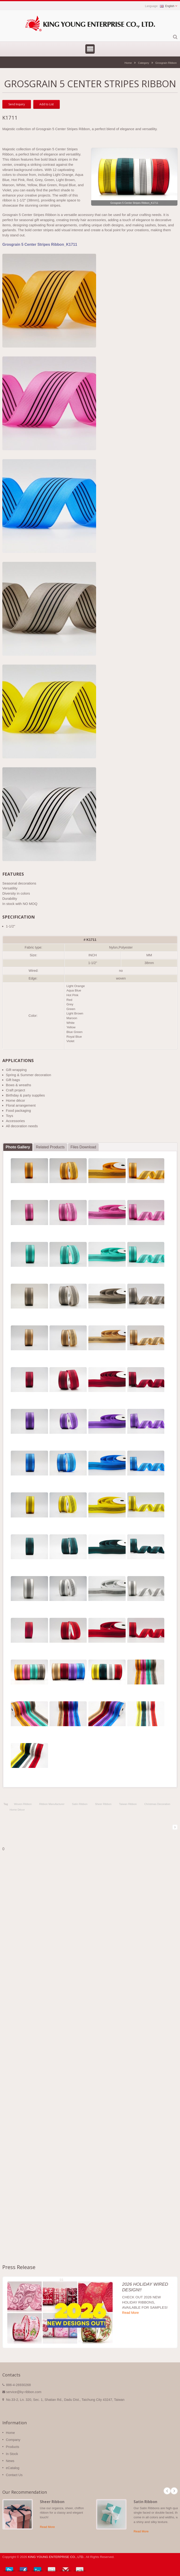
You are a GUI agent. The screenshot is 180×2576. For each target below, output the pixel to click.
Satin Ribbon (145, 2501)
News (10, 2461)
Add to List (46, 104)
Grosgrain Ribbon (166, 62)
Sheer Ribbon (52, 2501)
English (167, 6)
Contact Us (14, 2475)
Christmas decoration (157, 1804)
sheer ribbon (103, 1804)
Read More (130, 2313)
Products (12, 2447)
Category (143, 62)
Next (174, 2490)
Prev (167, 2490)
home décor (17, 1809)
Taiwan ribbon (128, 1804)
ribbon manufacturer (51, 1804)
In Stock (12, 2454)
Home (128, 62)
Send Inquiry (16, 104)
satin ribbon (79, 1804)
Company (13, 2440)
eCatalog (12, 2468)
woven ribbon (23, 1804)
